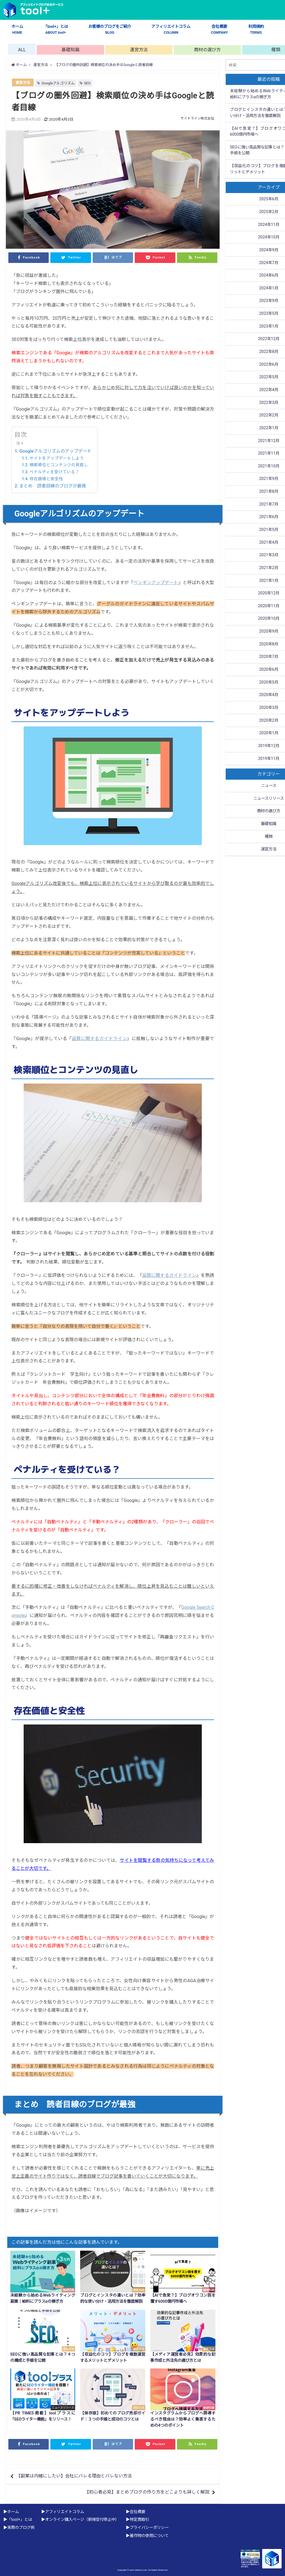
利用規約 (256, 29)
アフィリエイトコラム (170, 29)
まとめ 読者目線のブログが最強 (52, 486)
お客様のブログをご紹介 (109, 29)
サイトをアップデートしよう (57, 458)
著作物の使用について (149, 2535)
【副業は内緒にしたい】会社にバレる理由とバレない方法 (74, 2476)
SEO (87, 83)
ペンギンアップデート (155, 582)
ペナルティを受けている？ (54, 471)
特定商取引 (139, 2519)
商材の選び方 (207, 49)
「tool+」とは (55, 29)
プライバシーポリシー (149, 2527)
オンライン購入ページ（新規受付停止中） (82, 2519)
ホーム (17, 29)
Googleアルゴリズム (57, 83)
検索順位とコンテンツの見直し (59, 464)
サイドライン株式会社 (197, 118)
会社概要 (219, 29)
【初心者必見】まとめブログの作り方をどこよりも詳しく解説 (147, 2492)
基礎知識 (70, 49)
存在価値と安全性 (46, 478)
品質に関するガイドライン (99, 1038)
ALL (22, 49)
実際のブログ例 (21, 2527)
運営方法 (139, 49)
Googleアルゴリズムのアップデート (55, 451)
